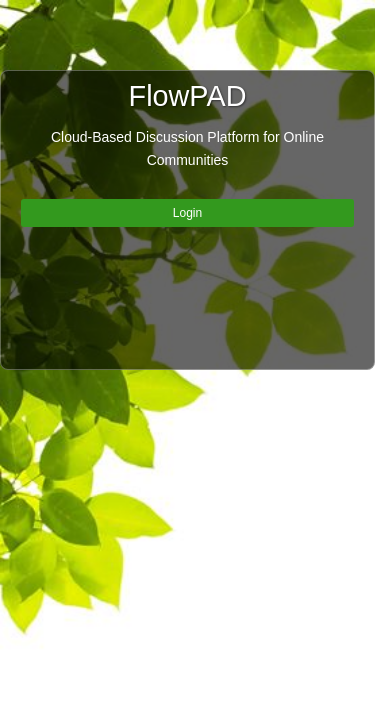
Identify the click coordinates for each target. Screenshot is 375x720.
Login (187, 213)
